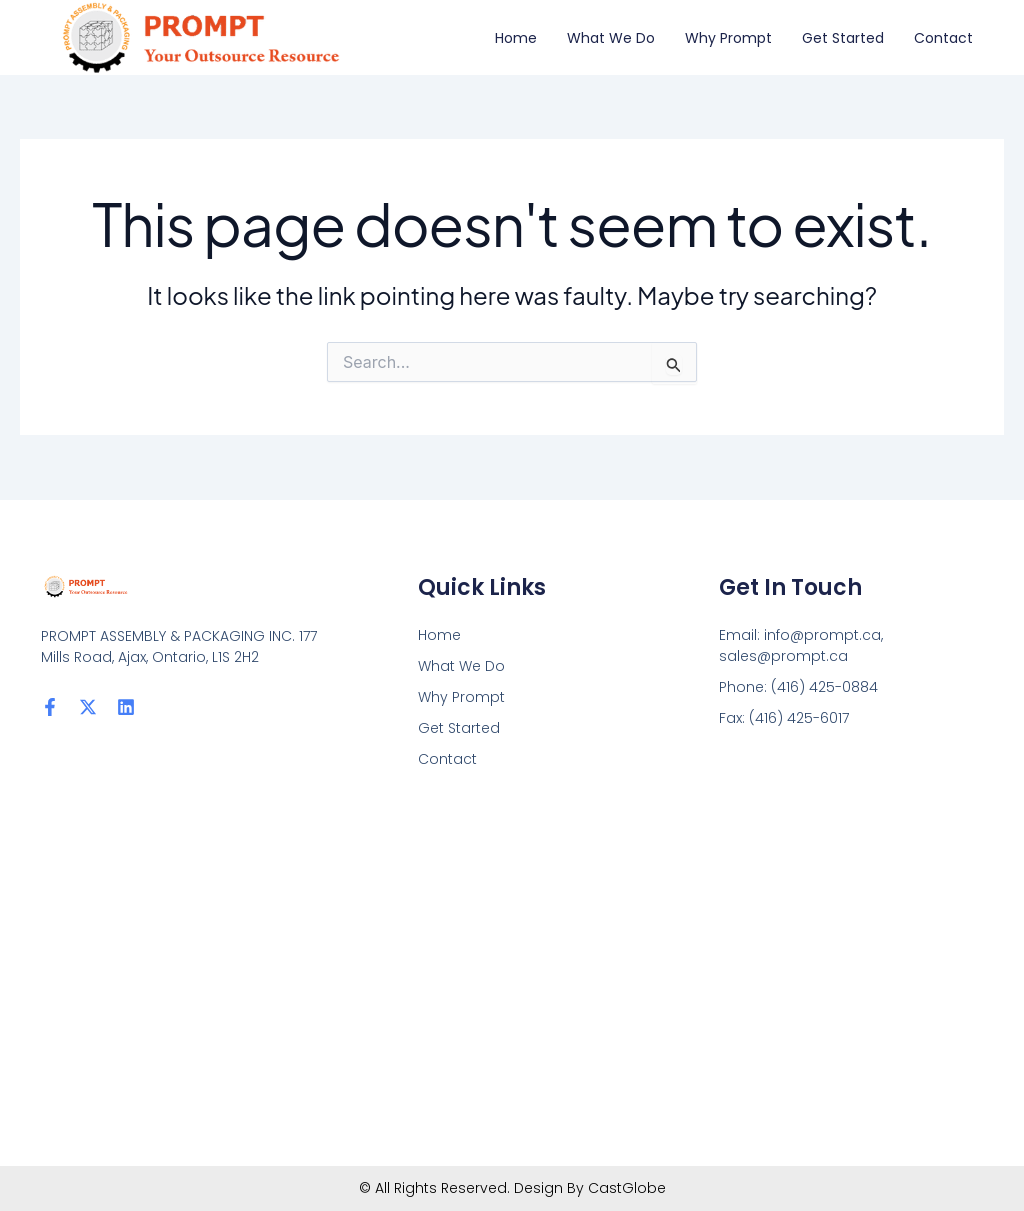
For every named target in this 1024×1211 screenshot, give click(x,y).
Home (516, 38)
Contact (943, 38)
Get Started (843, 38)
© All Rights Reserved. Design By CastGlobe (512, 1188)
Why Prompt (728, 38)
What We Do (611, 38)
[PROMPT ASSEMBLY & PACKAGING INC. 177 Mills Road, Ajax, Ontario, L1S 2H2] (512, 968)
